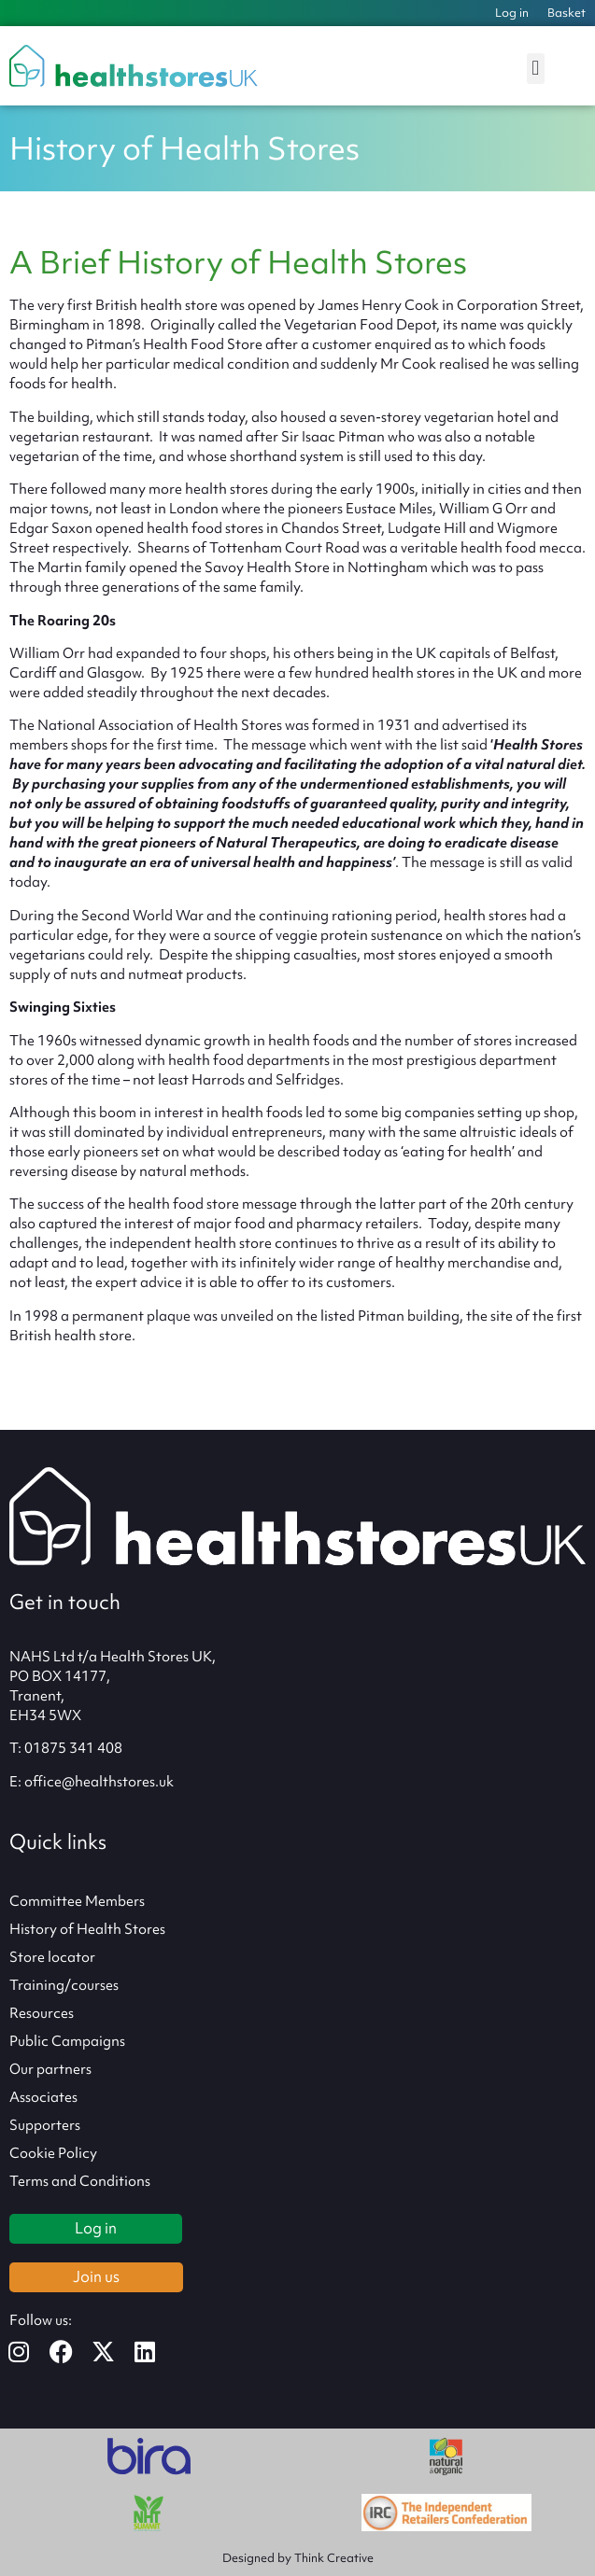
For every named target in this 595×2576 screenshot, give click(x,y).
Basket (566, 13)
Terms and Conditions (79, 2181)
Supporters (44, 2125)
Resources (41, 2013)
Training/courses (64, 1985)
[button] (536, 68)
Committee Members (77, 1901)
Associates (43, 2097)
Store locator (52, 1957)
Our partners (50, 2069)
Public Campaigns (67, 2041)
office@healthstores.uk (99, 1781)
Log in (512, 13)
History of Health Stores (87, 1929)
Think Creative (334, 2558)
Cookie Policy (53, 2153)
